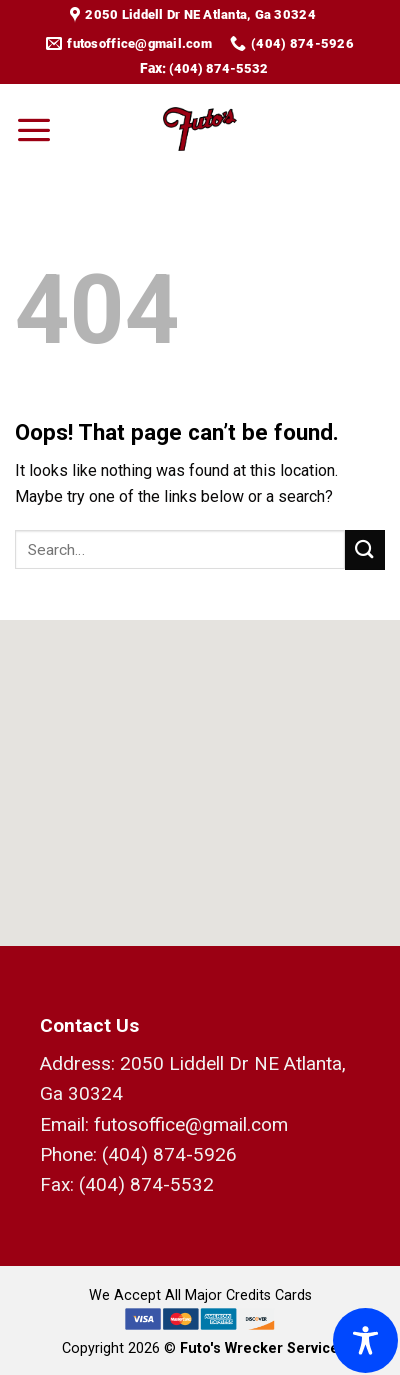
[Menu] (34, 129)
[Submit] (365, 549)
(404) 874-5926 (169, 1154)
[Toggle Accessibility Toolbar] (365, 1340)
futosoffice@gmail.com (191, 1124)
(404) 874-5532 (218, 68)
